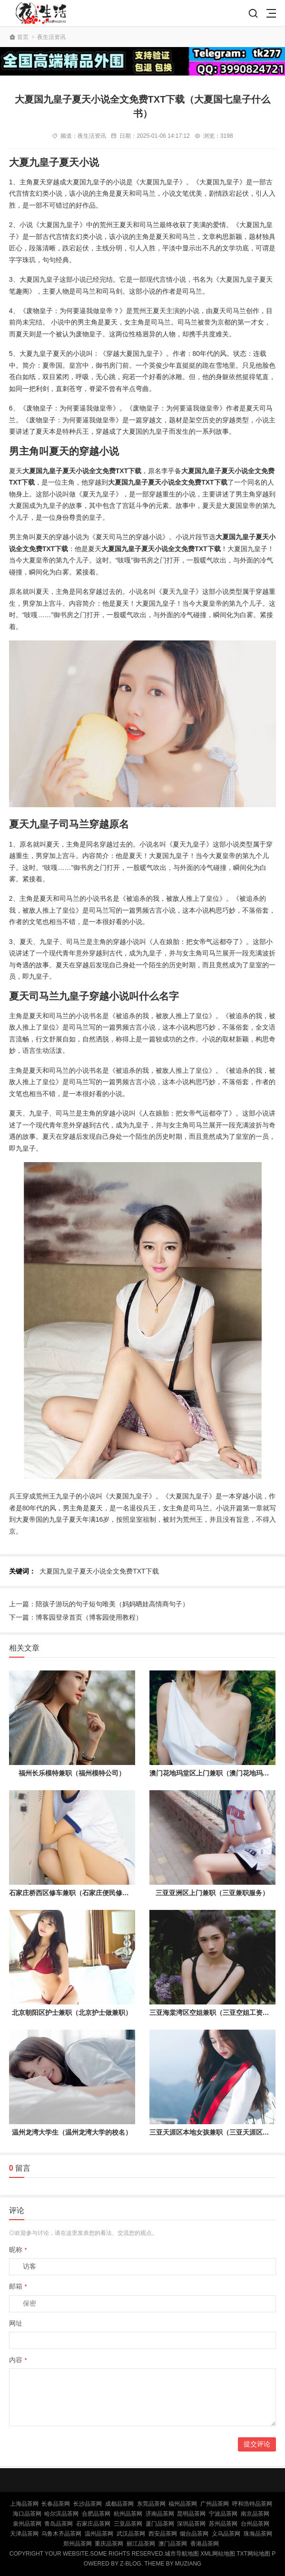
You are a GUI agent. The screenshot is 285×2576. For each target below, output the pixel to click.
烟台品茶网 (194, 2533)
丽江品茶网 (141, 2543)
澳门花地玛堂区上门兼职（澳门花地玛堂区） (216, 1773)
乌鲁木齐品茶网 (61, 2533)
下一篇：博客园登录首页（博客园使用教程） (75, 1617)
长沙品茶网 (87, 2503)
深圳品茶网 (191, 2523)
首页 (23, 37)
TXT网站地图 (253, 2553)
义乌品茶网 (226, 2533)
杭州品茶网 (128, 2513)
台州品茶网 (255, 2523)
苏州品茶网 (223, 2523)
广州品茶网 (214, 2503)
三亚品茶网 (128, 2523)
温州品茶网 (99, 2533)
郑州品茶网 (77, 2543)
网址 (15, 2323)
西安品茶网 (162, 2533)
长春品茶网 (55, 2503)
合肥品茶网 (96, 2513)
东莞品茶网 (151, 2503)
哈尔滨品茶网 (61, 2513)
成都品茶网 (119, 2503)
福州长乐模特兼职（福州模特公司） (72, 1773)
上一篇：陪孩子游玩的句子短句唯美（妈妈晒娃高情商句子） (99, 1604)
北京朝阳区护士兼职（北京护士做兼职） (72, 2012)
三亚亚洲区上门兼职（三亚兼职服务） (212, 1893)
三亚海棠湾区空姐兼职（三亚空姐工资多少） (216, 2012)
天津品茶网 (24, 2533)
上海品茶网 (24, 2503)
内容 (18, 2360)
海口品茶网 (27, 2513)
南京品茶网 (255, 2513)
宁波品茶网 (223, 2513)
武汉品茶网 (131, 2533)
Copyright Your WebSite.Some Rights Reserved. (87, 2553)
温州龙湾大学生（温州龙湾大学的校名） (72, 2132)
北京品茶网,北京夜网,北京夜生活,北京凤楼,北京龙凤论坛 (43, 13)
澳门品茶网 (172, 2543)
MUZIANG (188, 2563)
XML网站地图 (217, 2553)
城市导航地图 (182, 2553)
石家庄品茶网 (93, 2523)
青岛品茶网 (58, 2523)
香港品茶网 (204, 2543)
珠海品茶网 (258, 2533)
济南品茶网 (160, 2513)
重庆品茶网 (109, 2543)
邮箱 (18, 2286)
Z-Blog (130, 2563)
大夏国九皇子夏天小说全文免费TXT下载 (98, 1571)
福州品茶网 (182, 2503)
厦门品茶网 (160, 2523)
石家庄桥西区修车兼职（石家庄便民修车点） (75, 1893)
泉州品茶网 (27, 2523)
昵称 (18, 2249)
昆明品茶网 (191, 2513)
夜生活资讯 (51, 37)
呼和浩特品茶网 (252, 2503)
